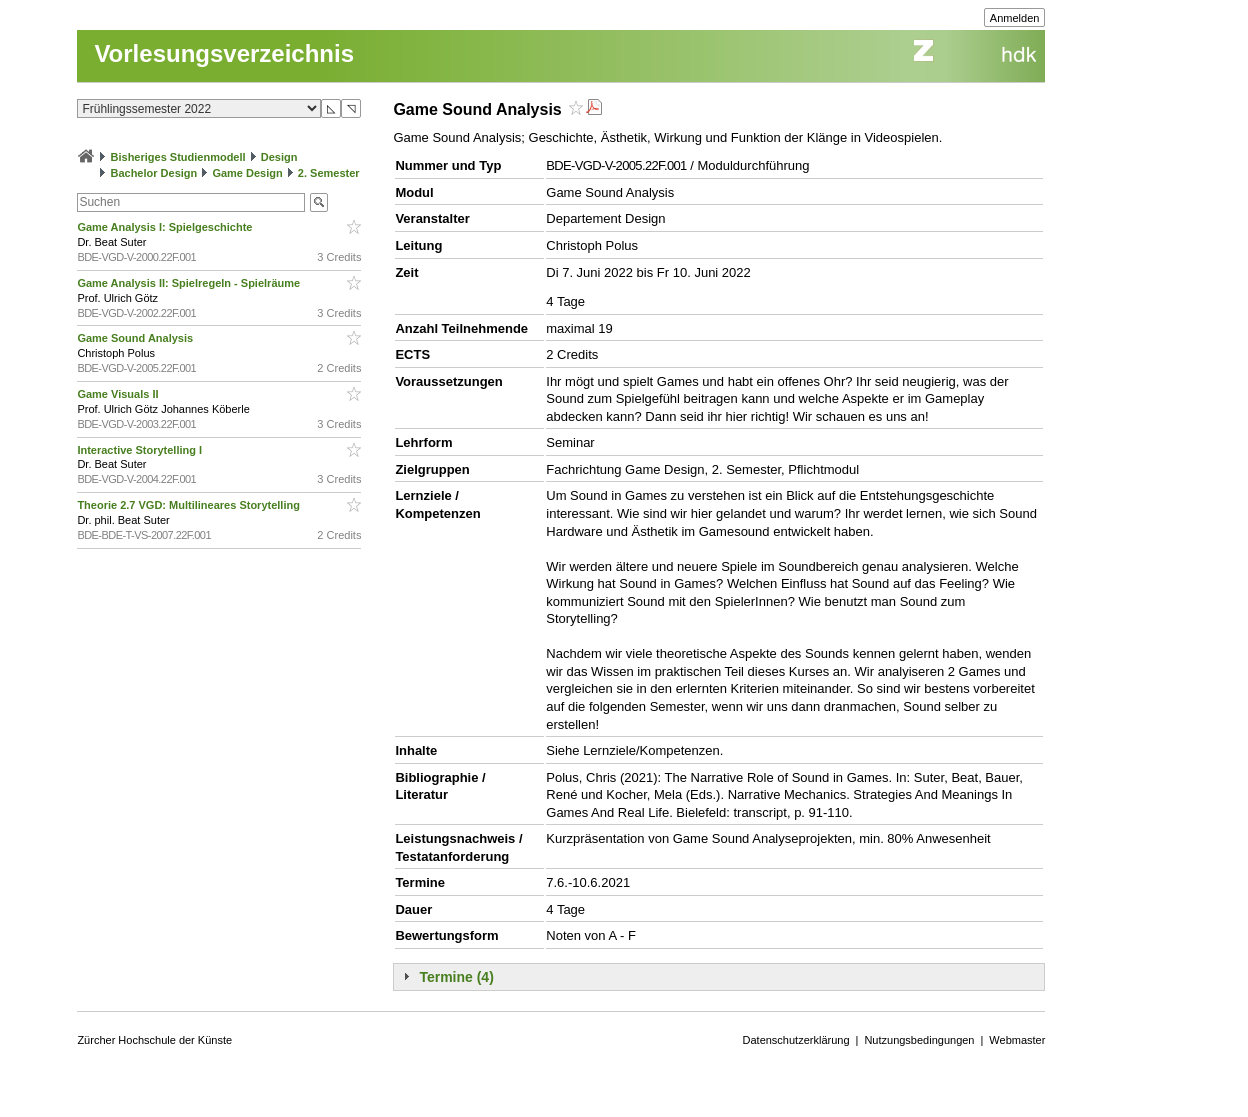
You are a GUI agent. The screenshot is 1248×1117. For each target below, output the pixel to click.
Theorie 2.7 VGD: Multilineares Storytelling (190, 505)
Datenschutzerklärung (796, 1040)
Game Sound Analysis (136, 338)
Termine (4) (456, 977)
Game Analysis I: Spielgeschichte (166, 227)
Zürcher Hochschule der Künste (154, 1040)
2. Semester (329, 173)
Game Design (247, 173)
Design (279, 157)
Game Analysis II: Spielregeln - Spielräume (190, 283)
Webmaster (1017, 1040)
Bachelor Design (153, 173)
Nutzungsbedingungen (919, 1040)
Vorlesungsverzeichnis (224, 53)
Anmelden (1015, 18)
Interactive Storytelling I (141, 450)
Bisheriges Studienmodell (178, 157)
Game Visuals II (119, 394)
